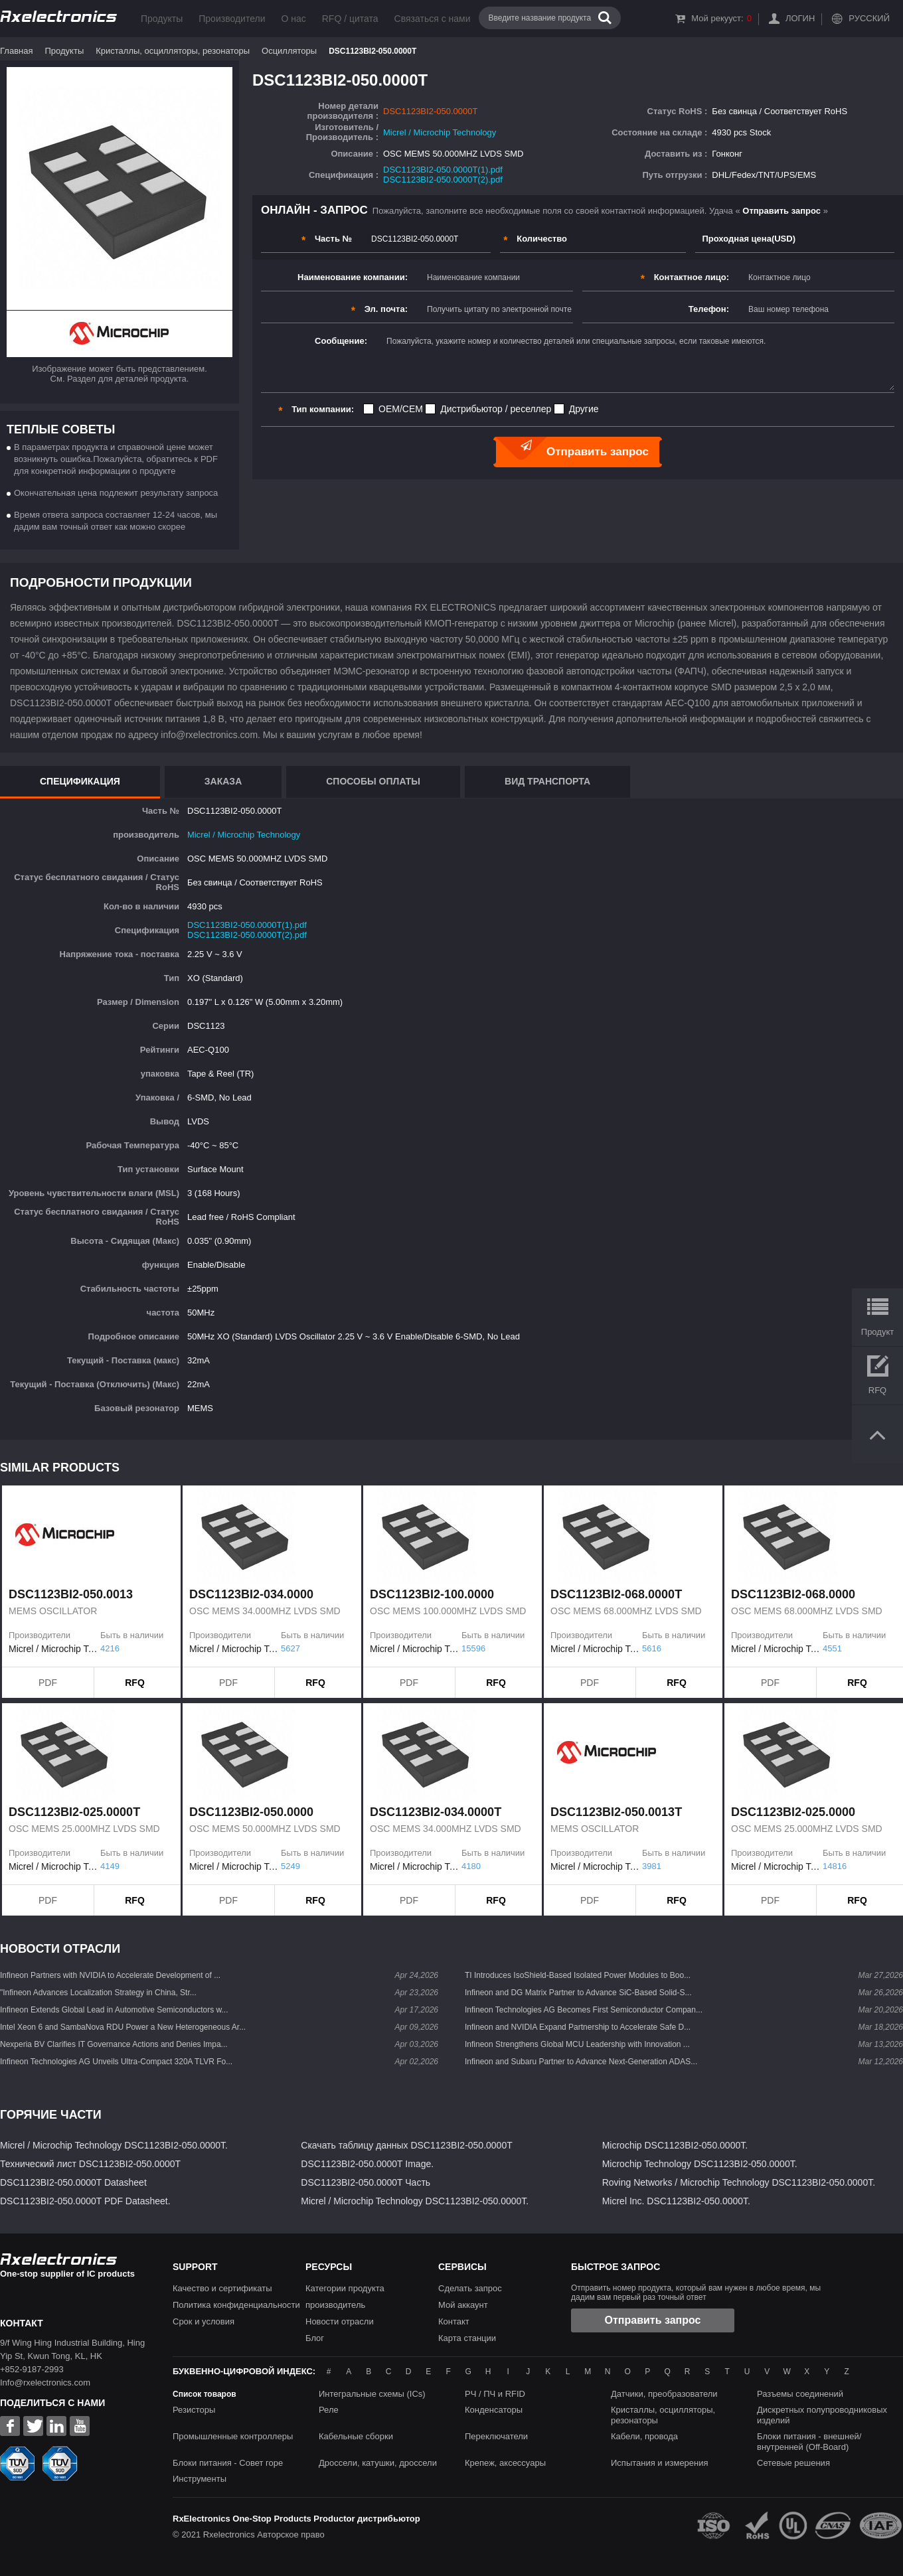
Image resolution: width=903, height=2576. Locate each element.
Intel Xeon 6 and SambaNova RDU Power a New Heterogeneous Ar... (123, 2027)
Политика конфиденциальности (236, 2305)
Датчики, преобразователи (664, 2394)
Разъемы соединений (800, 2394)
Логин (800, 18)
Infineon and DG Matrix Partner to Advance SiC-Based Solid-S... (578, 1992)
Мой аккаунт (463, 2305)
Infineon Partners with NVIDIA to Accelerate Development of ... (110, 1975)
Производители (232, 18)
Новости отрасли (339, 2321)
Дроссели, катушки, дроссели (378, 2463)
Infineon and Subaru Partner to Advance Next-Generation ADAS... (581, 2061)
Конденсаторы (494, 2410)
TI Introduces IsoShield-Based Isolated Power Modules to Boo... (578, 1975)
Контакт (453, 2321)
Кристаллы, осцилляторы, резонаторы (173, 51)
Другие (584, 409)
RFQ (135, 1682)
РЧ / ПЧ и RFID (495, 2394)
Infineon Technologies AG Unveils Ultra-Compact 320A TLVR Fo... (116, 2061)
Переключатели (496, 2436)
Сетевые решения (793, 2463)
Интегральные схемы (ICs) (372, 2394)
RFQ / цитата (350, 18)
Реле (329, 2410)
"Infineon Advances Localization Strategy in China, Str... (98, 1992)
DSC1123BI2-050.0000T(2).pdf (443, 180)
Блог (314, 2338)
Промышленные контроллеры (233, 2436)
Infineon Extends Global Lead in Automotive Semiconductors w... (114, 2009)
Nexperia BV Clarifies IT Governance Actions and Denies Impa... (114, 2044)
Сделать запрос (470, 2288)
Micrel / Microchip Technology (439, 132)
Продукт (877, 1332)
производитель (335, 2305)
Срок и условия (203, 2321)
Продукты (162, 18)
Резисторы (194, 2410)
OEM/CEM (400, 409)
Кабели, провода (644, 2436)
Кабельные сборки (356, 2436)
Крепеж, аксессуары (505, 2463)
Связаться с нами (432, 18)
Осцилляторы (289, 51)
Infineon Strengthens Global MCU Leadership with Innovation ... (577, 2044)
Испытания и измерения (659, 2463)
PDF (48, 1682)
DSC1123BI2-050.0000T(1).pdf (443, 170)
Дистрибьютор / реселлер (495, 409)
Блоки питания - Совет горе (228, 2463)
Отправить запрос (653, 2320)
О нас (293, 18)
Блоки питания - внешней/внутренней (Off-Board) (809, 2441)
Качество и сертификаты (222, 2288)
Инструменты (199, 2479)
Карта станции (467, 2338)
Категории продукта (344, 2288)
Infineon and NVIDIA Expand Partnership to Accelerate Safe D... (578, 2027)
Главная (16, 51)
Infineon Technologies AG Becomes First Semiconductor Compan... (583, 2009)
